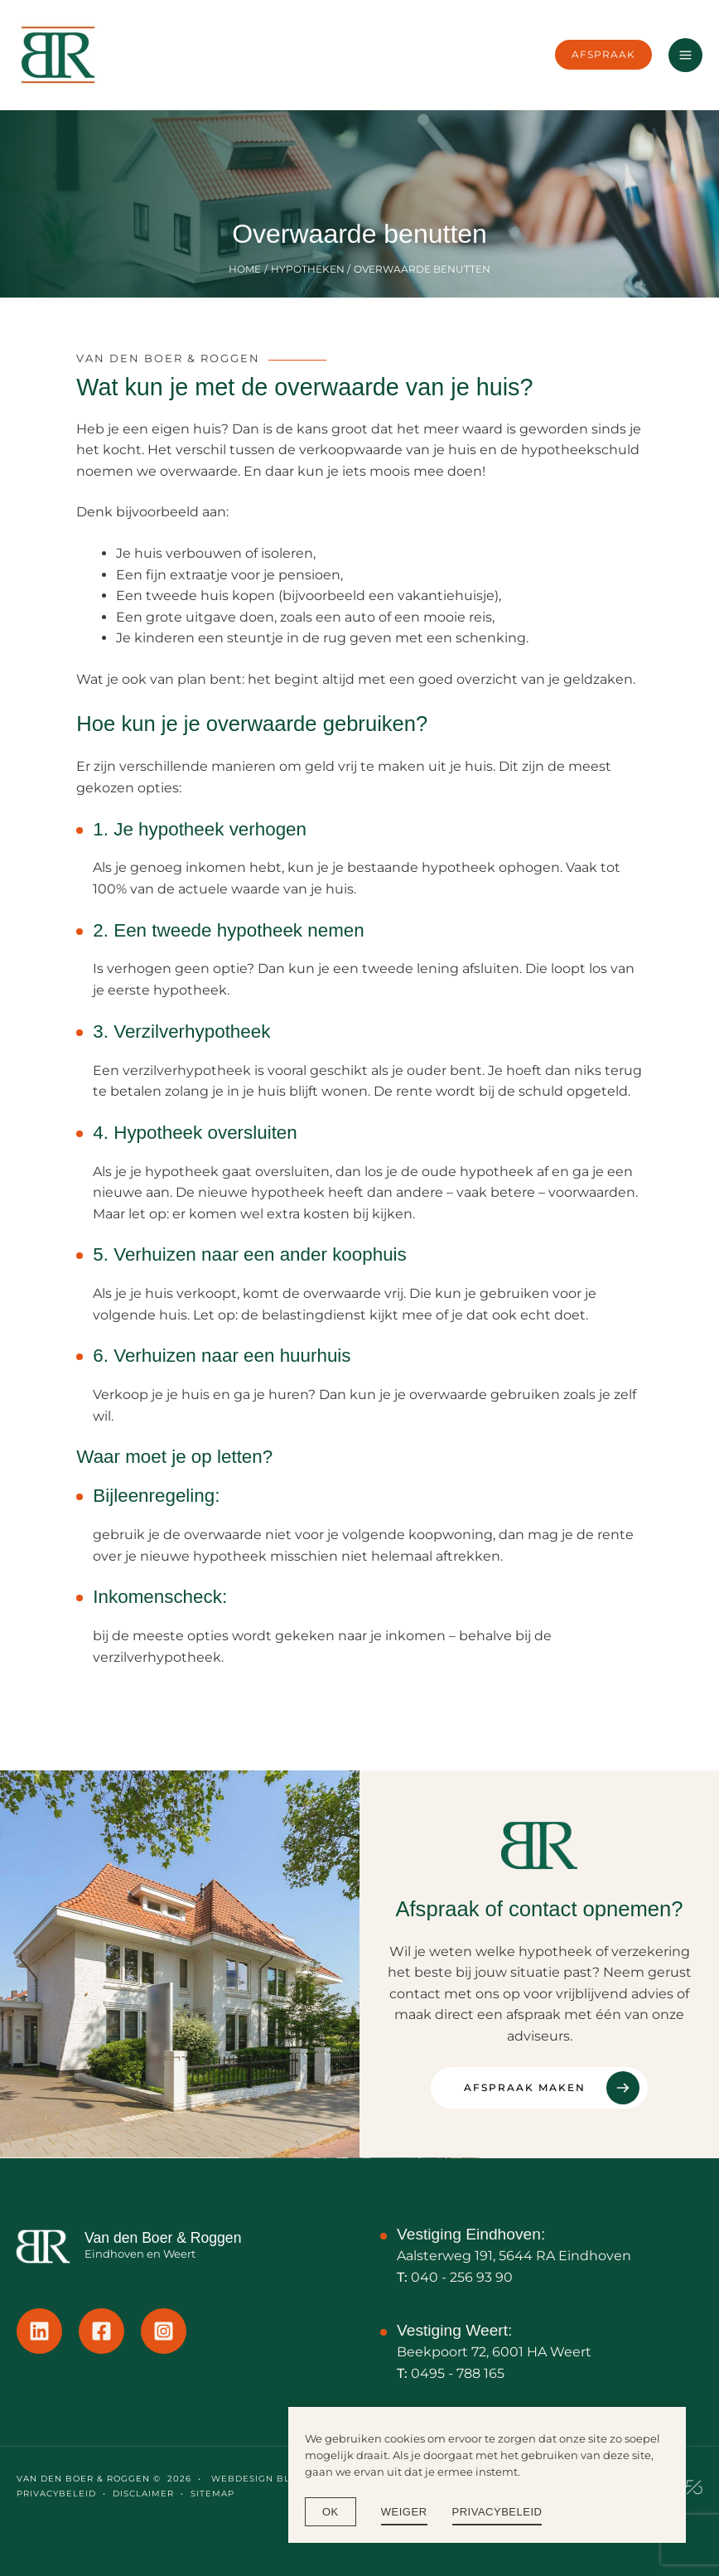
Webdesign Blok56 (262, 2478)
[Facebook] (101, 2331)
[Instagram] (163, 2331)
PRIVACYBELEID (56, 2493)
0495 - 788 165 (457, 2373)
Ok (330, 2512)
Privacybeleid (497, 2512)
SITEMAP (212, 2493)
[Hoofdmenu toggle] (685, 55)
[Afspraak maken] (539, 2088)
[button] (603, 54)
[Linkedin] (39, 2331)
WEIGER (404, 2512)
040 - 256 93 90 (462, 2277)
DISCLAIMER (143, 2493)
